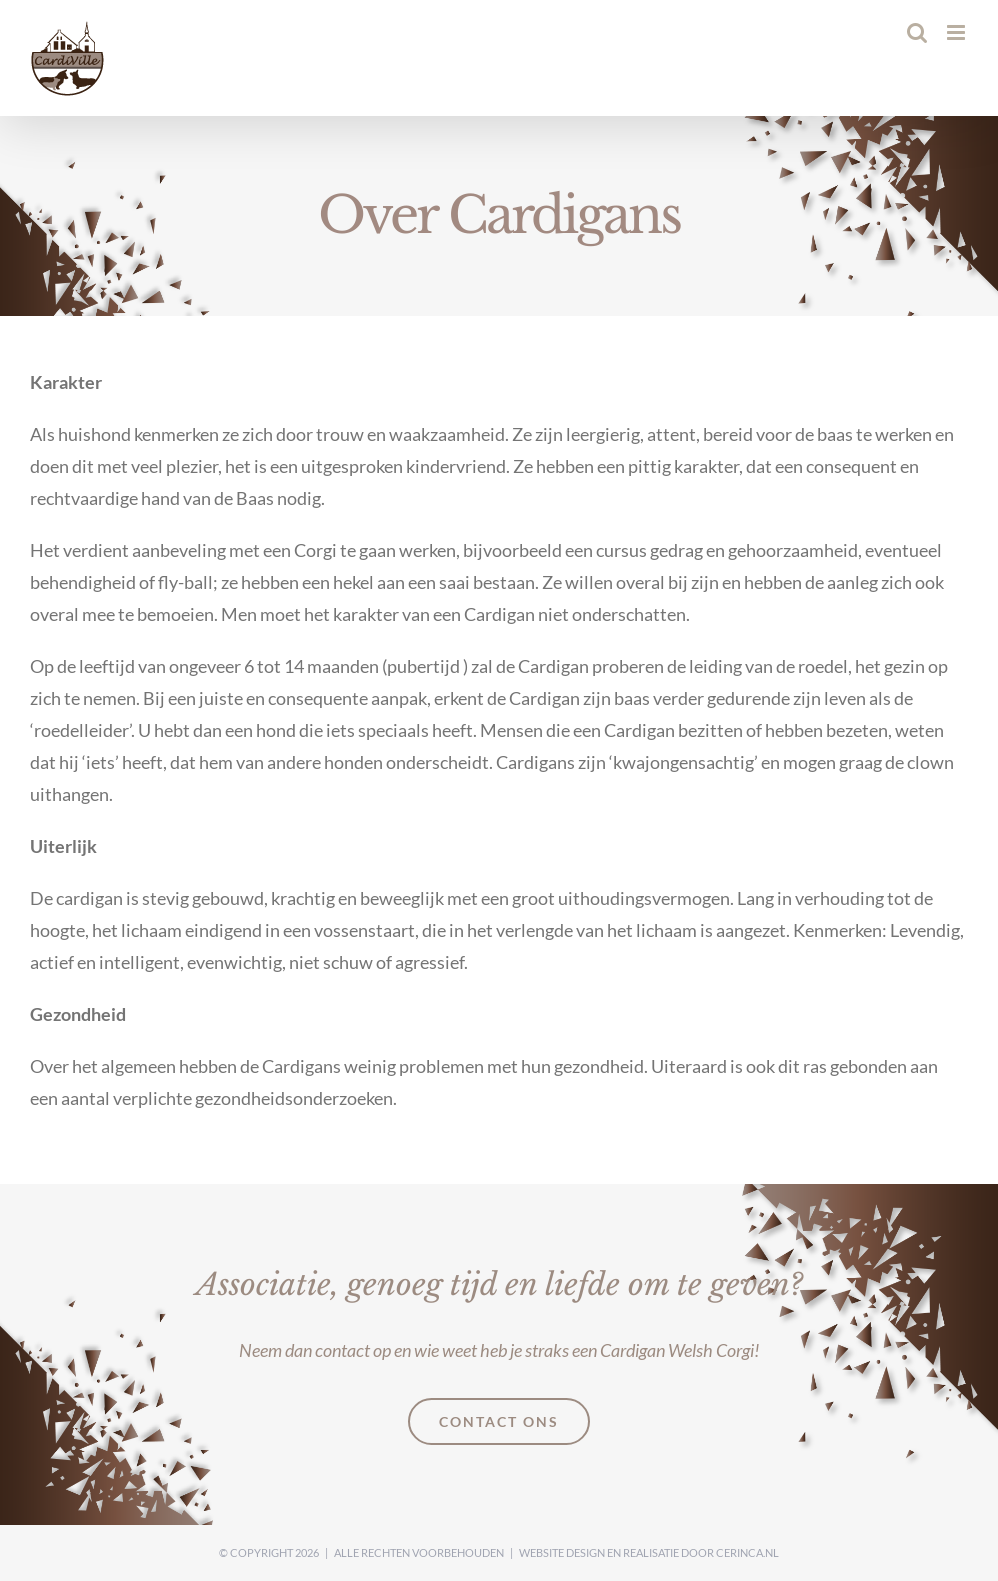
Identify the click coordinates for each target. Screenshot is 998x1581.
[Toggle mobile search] (917, 32)
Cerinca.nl (747, 1552)
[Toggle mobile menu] (957, 32)
